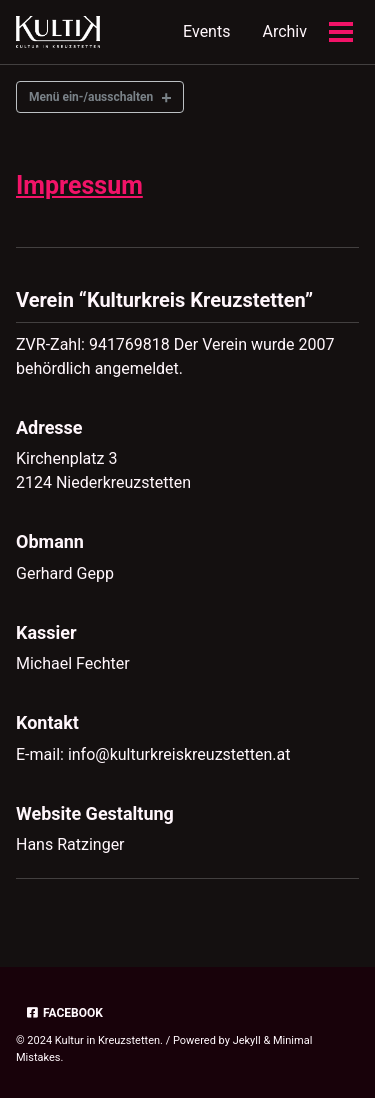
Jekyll (247, 1040)
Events (206, 31)
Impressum (79, 185)
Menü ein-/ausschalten (91, 97)
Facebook (64, 1013)
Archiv (284, 31)
